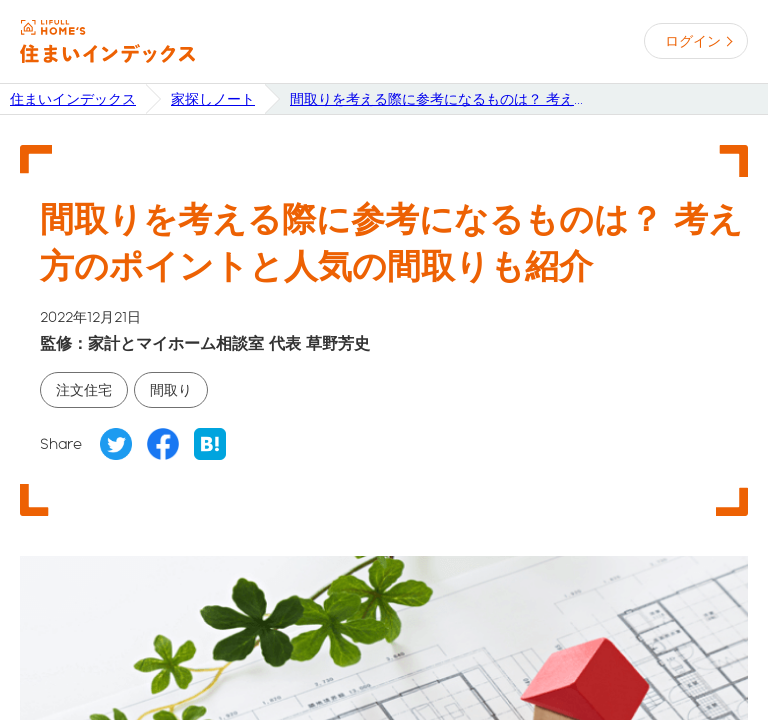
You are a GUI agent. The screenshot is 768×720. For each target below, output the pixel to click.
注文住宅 (84, 390)
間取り (171, 390)
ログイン (693, 41)
